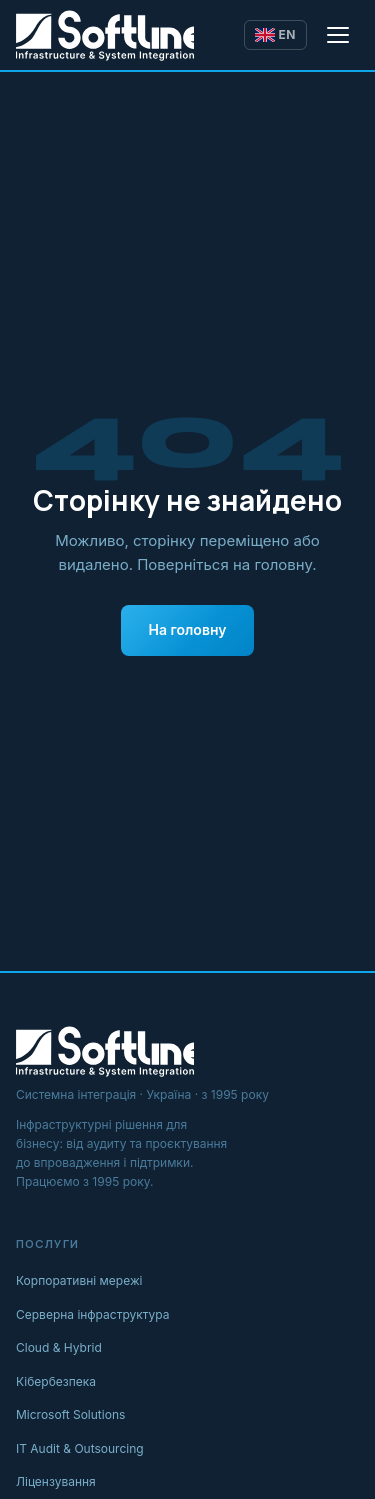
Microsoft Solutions (70, 1414)
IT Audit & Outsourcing (80, 1448)
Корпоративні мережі (79, 1280)
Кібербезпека (56, 1381)
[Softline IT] (105, 35)
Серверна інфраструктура (93, 1314)
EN (275, 34)
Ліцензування (56, 1481)
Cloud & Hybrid (59, 1347)
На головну (188, 629)
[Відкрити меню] (339, 35)
